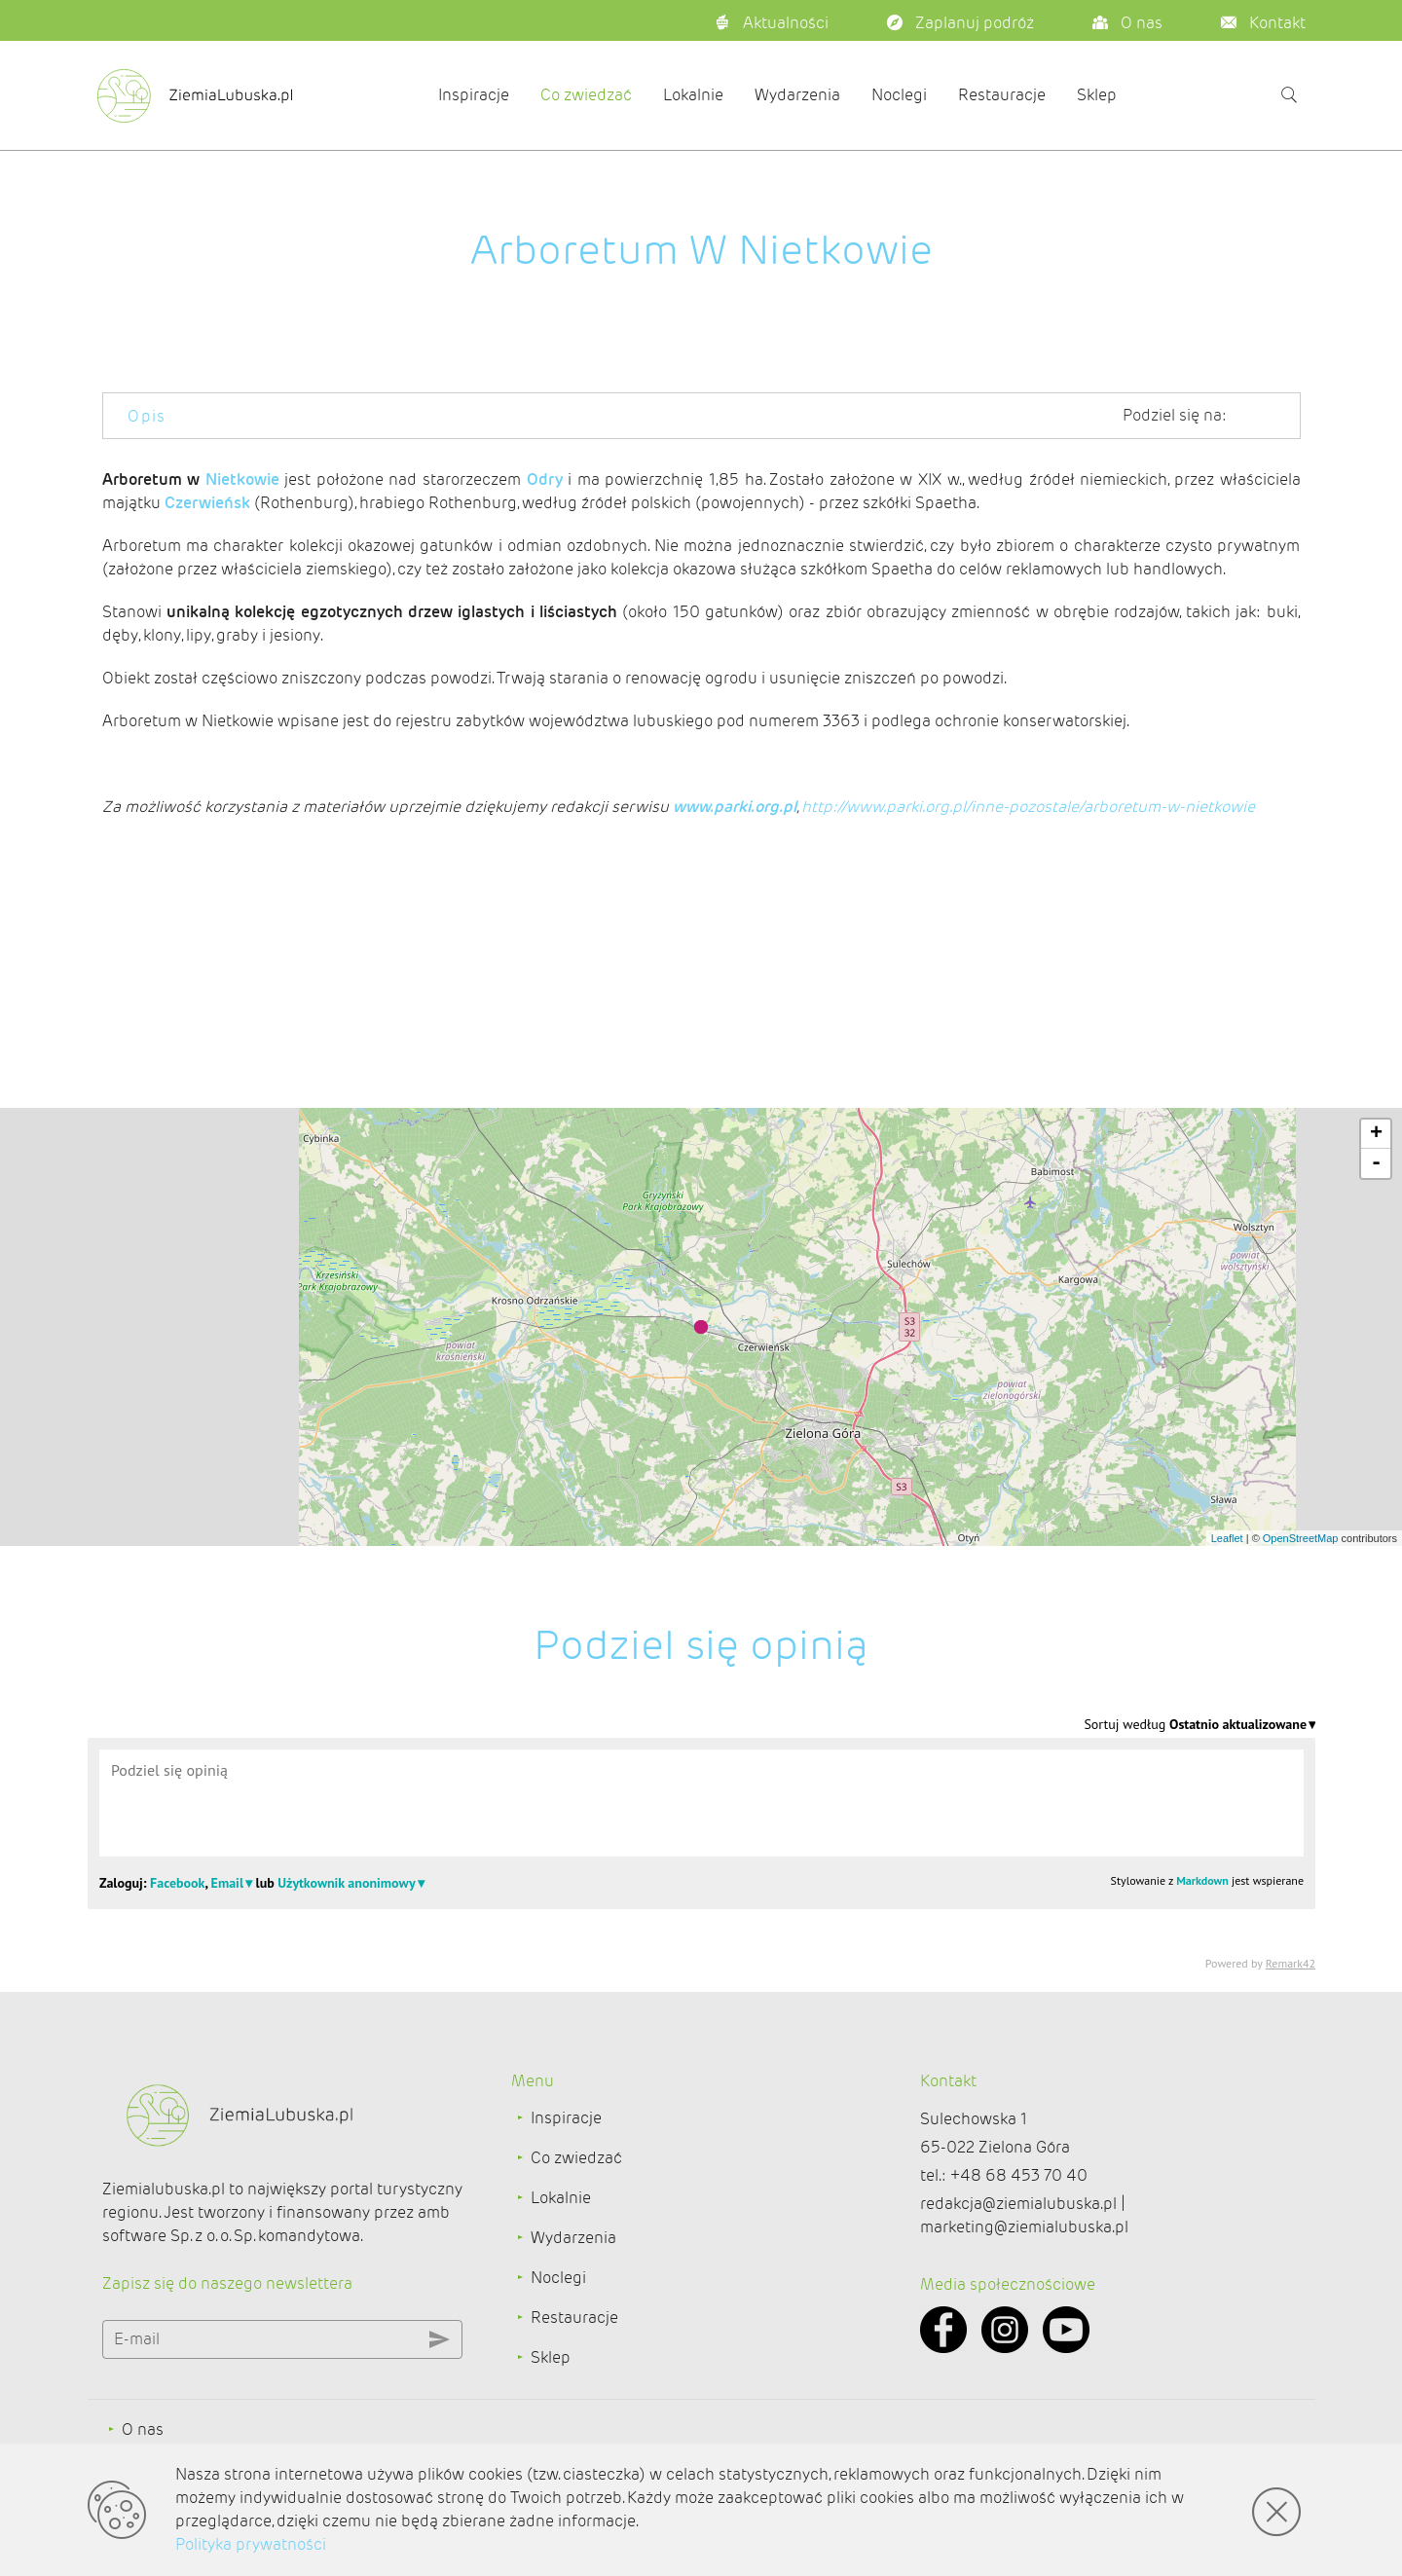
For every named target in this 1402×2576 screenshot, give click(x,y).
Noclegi (899, 95)
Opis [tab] (147, 416)
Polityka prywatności (250, 2544)
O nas (143, 2429)
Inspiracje (473, 95)
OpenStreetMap (1301, 1538)
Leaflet (1227, 1538)
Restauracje (1002, 95)
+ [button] (1376, 1134)
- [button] (1376, 1163)
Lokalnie (693, 95)
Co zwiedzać (586, 95)
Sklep (1097, 95)
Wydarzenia (797, 95)
